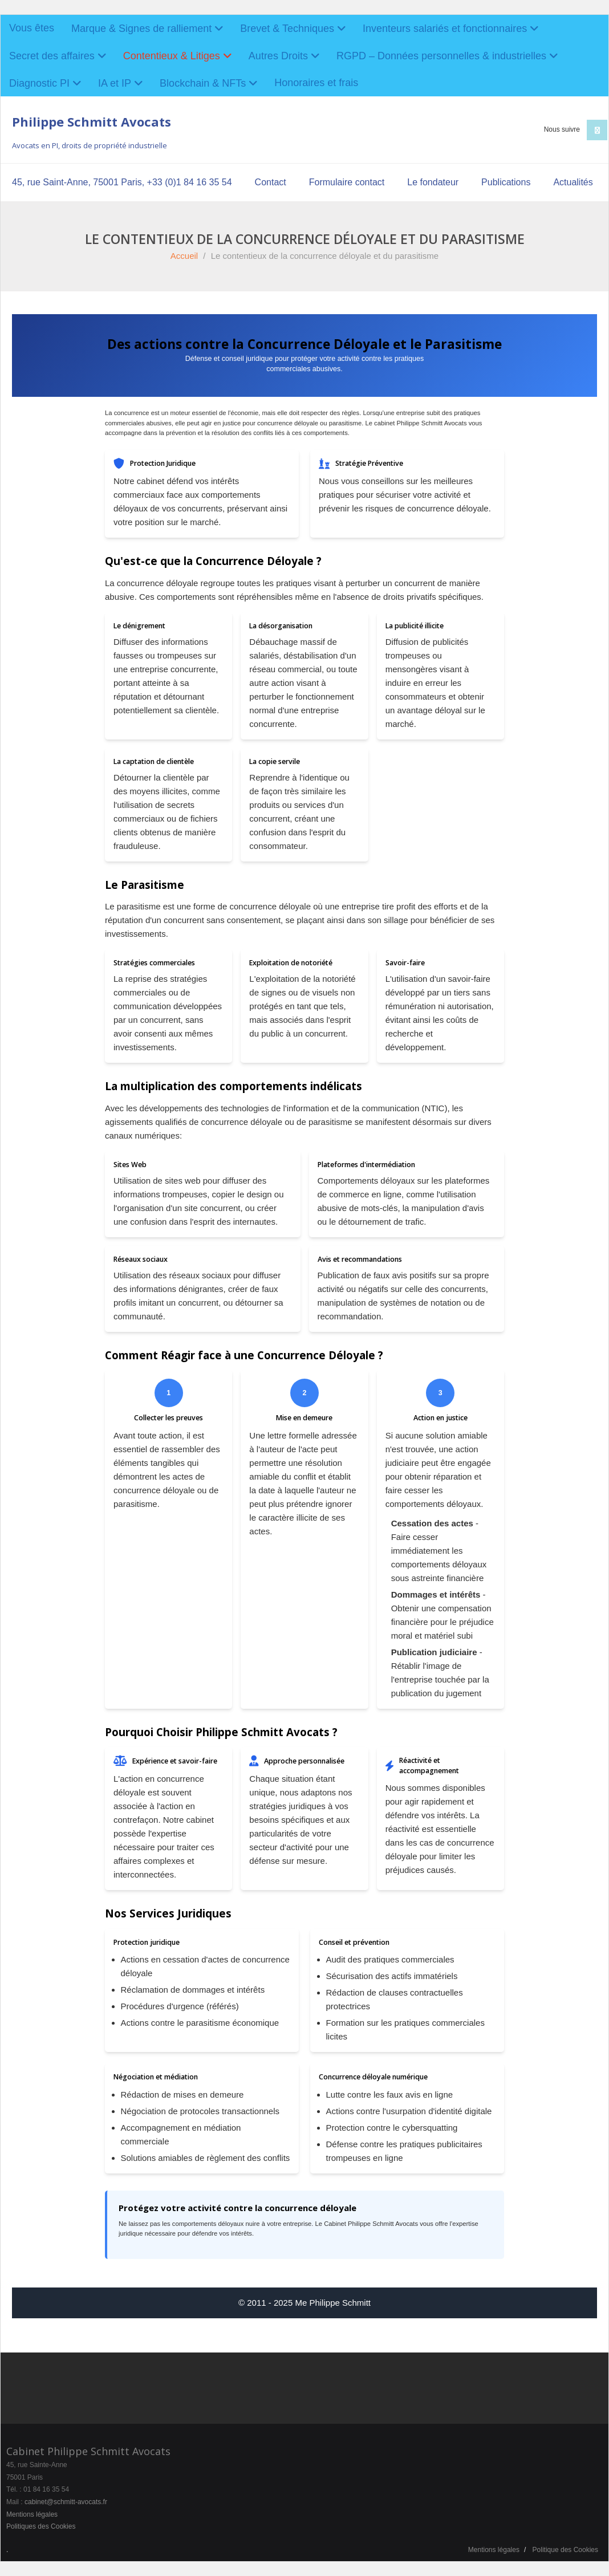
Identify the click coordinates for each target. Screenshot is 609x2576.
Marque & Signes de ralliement (141, 28)
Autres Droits (278, 56)
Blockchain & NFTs (203, 83)
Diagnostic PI (39, 83)
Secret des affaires (52, 56)
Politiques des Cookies (40, 2526)
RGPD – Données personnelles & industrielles (441, 56)
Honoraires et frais (316, 82)
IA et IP (114, 83)
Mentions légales (32, 2514)
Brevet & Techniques (287, 28)
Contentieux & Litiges (171, 56)
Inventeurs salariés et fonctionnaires (445, 28)
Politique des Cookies (565, 2550)
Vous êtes (31, 28)
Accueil (184, 256)
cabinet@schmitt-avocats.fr (66, 2502)
